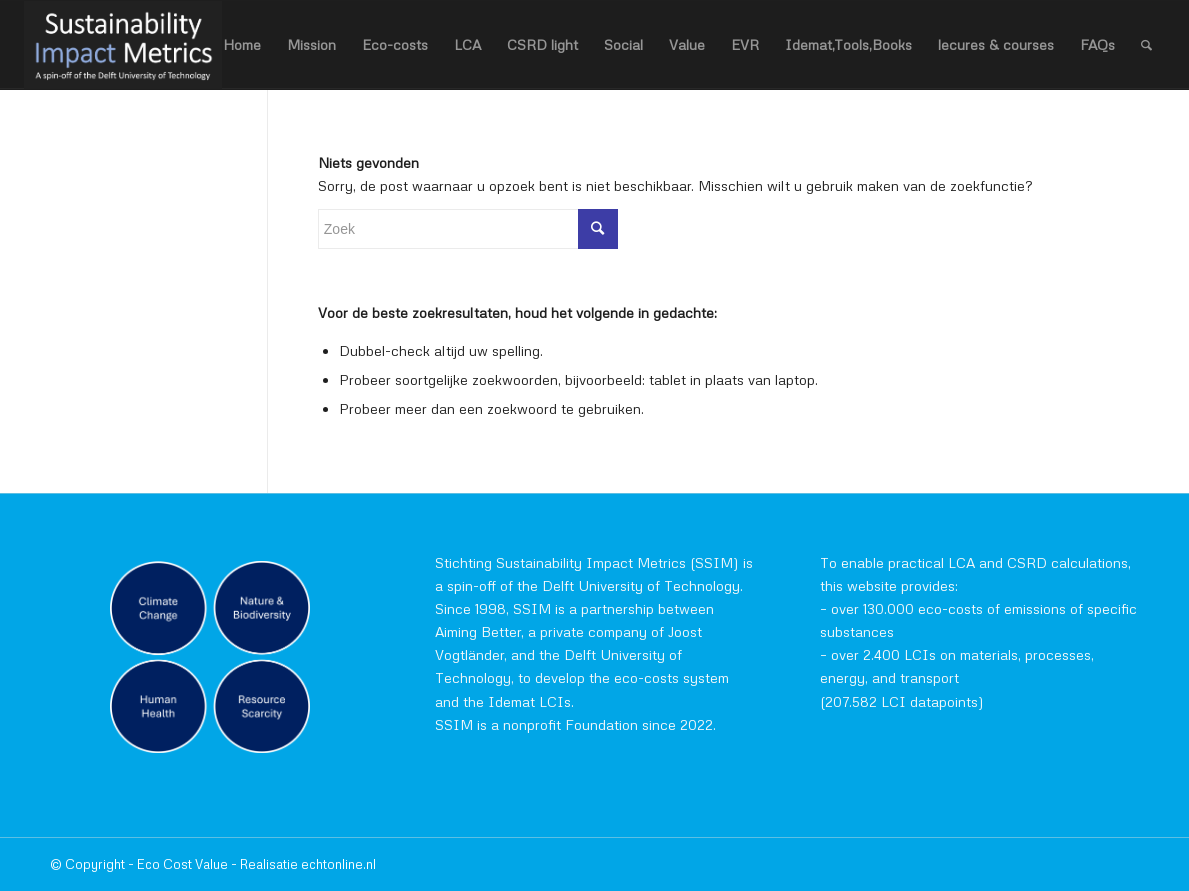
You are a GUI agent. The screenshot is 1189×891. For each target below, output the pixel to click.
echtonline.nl (338, 864)
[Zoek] (1146, 45)
